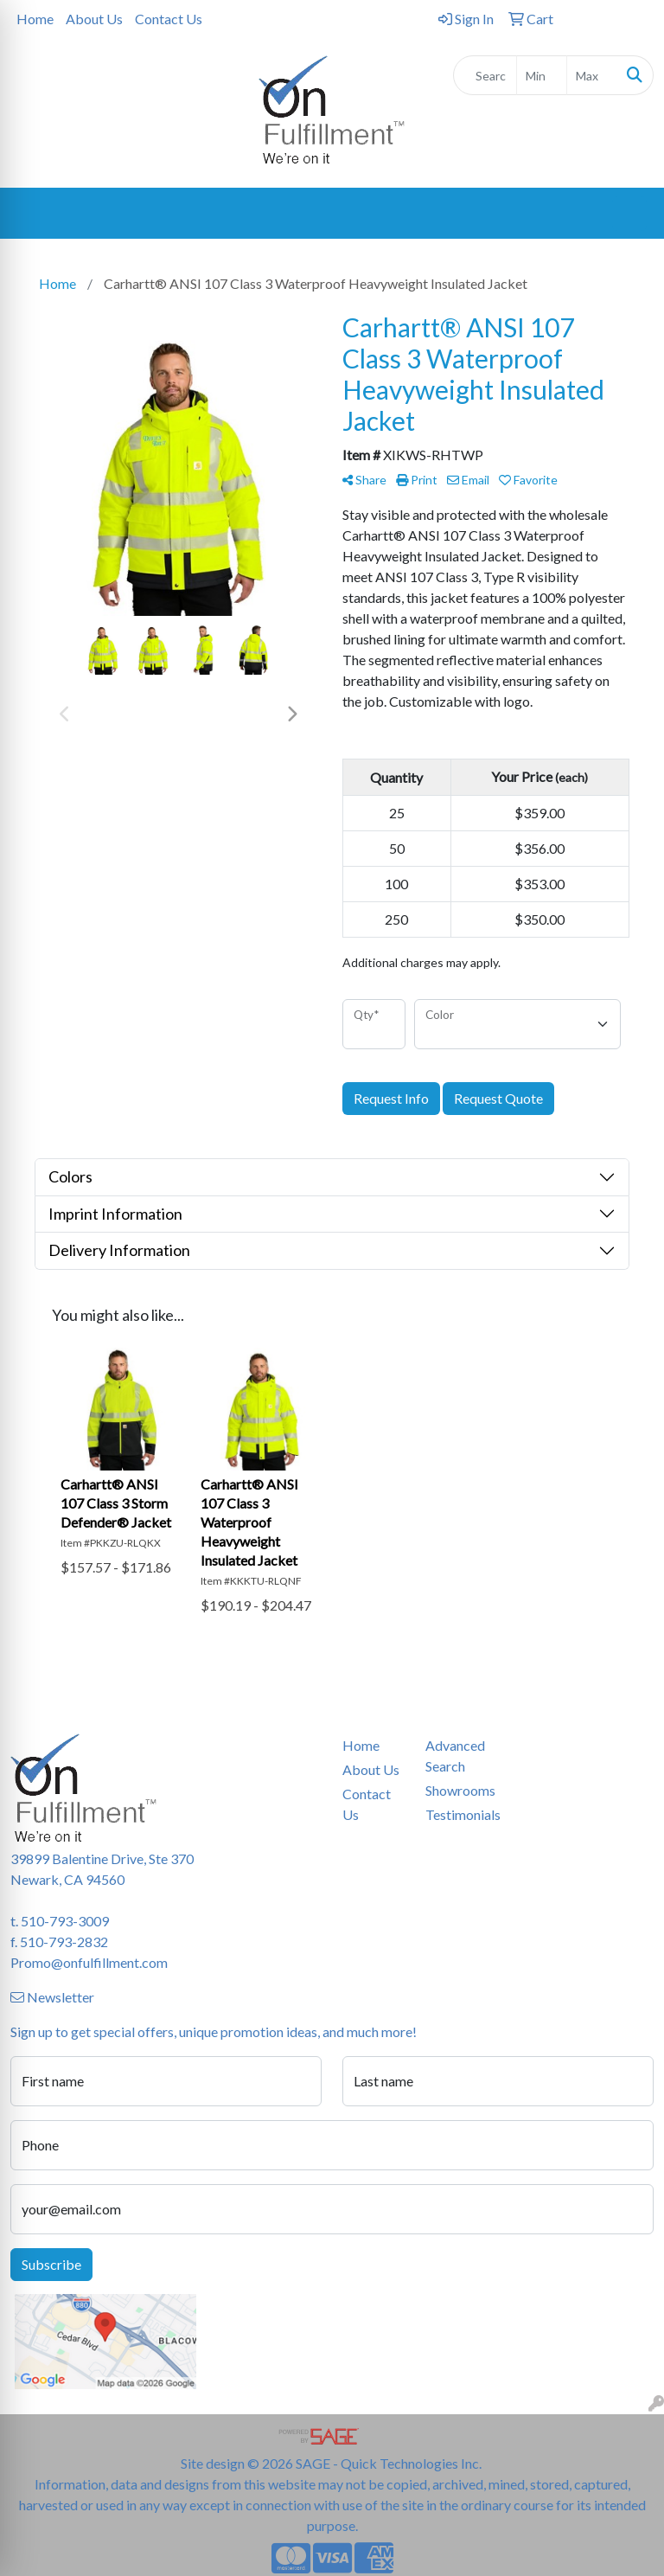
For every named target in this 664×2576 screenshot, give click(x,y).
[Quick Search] (485, 75)
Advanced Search (455, 1755)
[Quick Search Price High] (591, 75)
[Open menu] (629, 213)
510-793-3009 (65, 1921)
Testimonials (456, 1814)
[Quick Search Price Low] (541, 75)
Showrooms (456, 1790)
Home (35, 18)
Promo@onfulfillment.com (89, 1962)
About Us (94, 18)
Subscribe (51, 2264)
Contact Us (168, 18)
